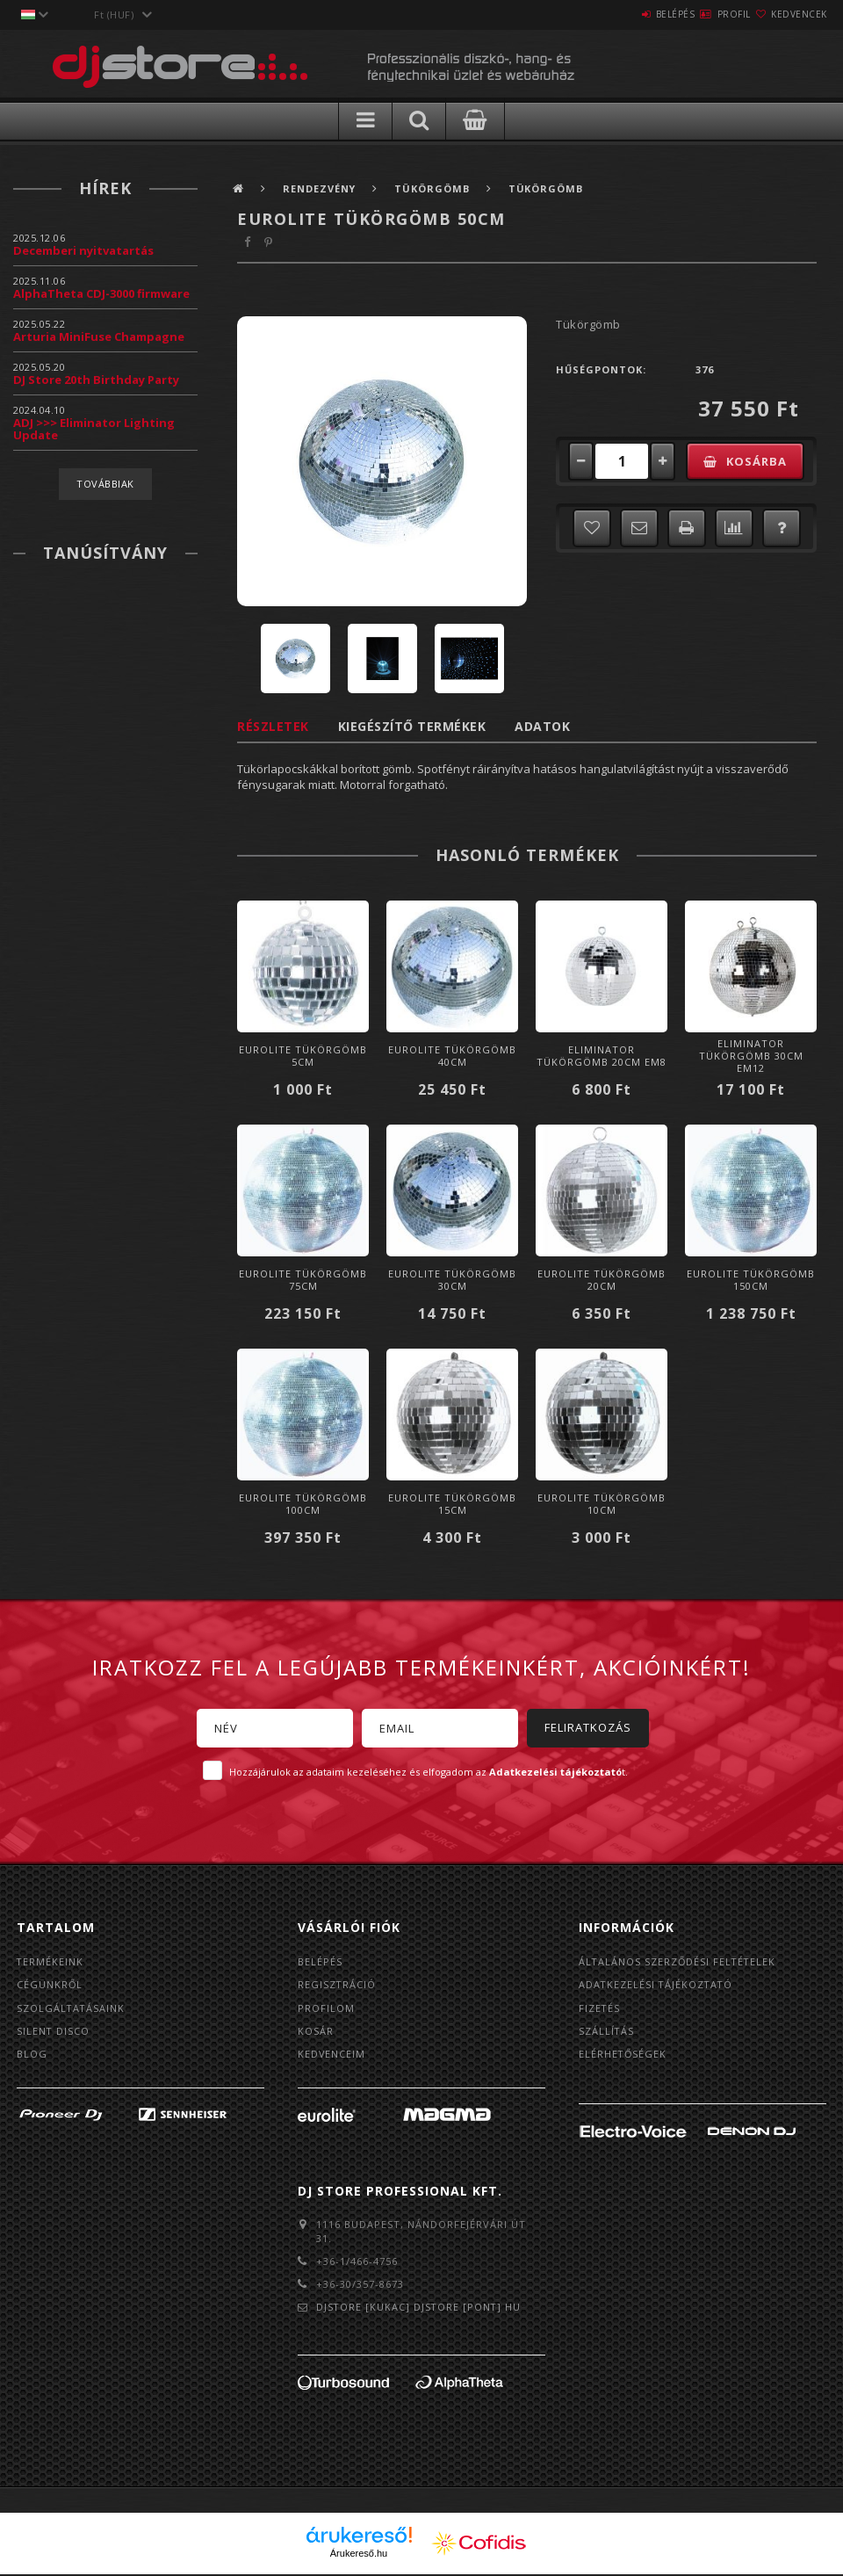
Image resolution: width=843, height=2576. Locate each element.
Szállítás (607, 2032)
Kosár (316, 2032)
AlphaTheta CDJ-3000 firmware (101, 293)
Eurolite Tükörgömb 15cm (452, 1503)
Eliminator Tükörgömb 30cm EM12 (751, 1056)
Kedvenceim (332, 2056)
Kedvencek (788, 14)
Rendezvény (321, 188)
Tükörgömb (435, 188)
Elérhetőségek (623, 2056)
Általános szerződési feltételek (679, 1961)
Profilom (326, 2008)
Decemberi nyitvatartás (83, 250)
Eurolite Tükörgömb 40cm (452, 1055)
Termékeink (50, 1961)
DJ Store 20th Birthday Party (96, 379)
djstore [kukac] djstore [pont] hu (419, 2309)
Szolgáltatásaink (71, 2008)
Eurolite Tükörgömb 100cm (303, 1503)
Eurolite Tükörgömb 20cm (601, 1279)
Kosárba (759, 461)
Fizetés (600, 2008)
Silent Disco (53, 2032)
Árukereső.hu (358, 2556)
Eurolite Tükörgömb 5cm (303, 1055)
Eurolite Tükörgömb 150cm (751, 1279)
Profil (702, 14)
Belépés (623, 14)
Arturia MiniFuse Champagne (98, 336)
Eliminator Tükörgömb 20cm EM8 (601, 1055)
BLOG (32, 2056)
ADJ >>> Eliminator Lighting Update (94, 428)
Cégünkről (50, 1985)
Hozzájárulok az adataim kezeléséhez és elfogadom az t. (428, 1771)
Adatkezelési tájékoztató (657, 1985)
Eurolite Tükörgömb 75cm (303, 1279)
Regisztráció (337, 1985)
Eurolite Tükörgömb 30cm (452, 1279)
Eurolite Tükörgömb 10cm (601, 1503)
